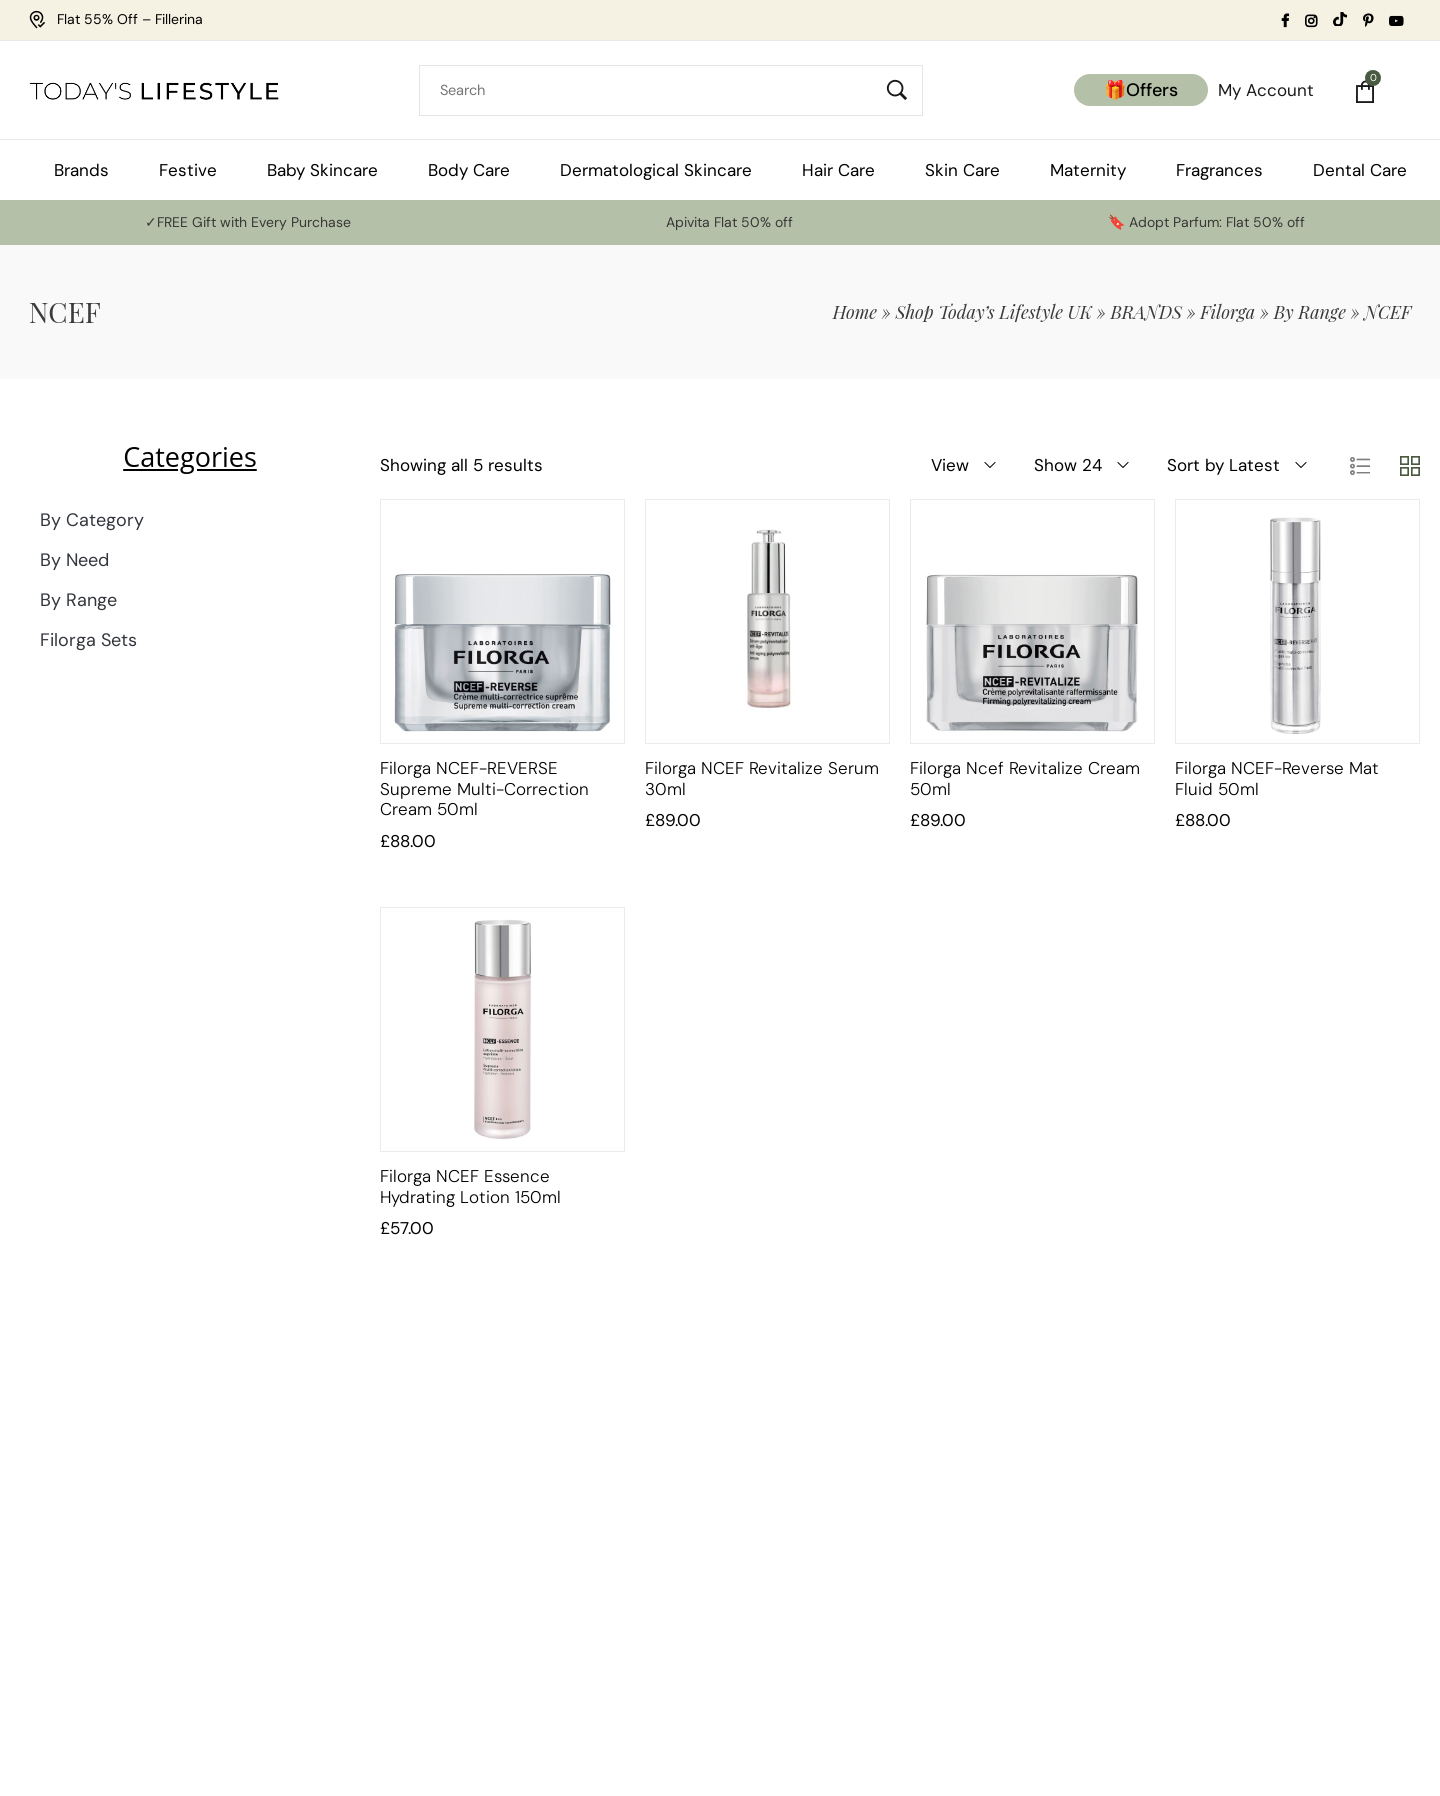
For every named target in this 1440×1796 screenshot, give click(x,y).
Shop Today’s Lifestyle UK (993, 312)
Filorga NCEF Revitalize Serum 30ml (762, 778)
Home (855, 312)
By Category (92, 520)
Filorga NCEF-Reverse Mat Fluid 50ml (1277, 778)
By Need (74, 560)
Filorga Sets (88, 640)
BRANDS (1146, 312)
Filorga (1227, 312)
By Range (1310, 312)
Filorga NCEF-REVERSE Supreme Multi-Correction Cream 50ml (484, 788)
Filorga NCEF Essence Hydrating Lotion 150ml (470, 1186)
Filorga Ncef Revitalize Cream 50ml (1025, 778)
